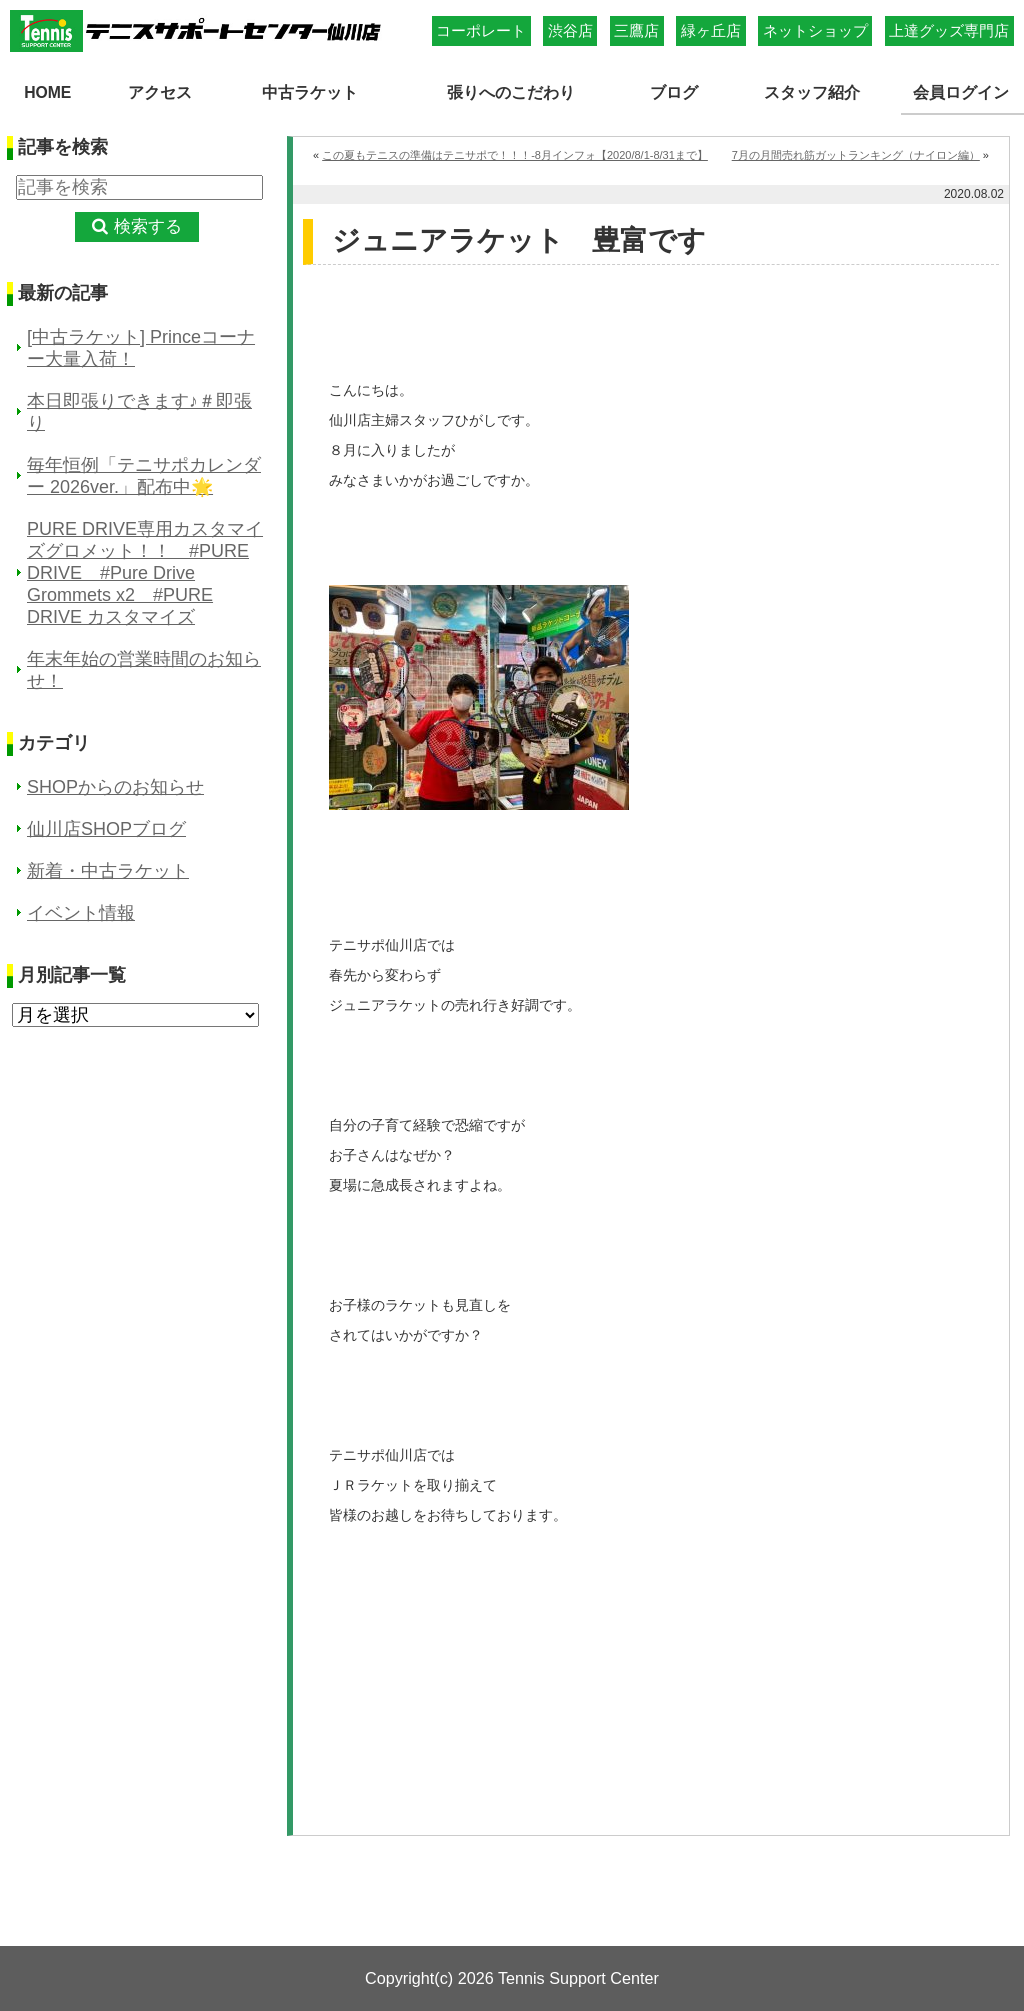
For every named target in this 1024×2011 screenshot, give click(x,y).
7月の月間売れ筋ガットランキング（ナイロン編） (856, 153)
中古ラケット (309, 91)
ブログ (676, 91)
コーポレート (481, 30)
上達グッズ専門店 (949, 30)
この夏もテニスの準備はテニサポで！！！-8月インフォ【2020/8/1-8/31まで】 (515, 153)
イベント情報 (81, 911)
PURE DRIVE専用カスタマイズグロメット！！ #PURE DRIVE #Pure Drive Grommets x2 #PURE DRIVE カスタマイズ (145, 571)
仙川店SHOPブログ (106, 827)
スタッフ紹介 (813, 91)
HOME (48, 91)
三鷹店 (636, 30)
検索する (148, 225)
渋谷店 (570, 30)
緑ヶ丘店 (711, 30)
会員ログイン (963, 91)
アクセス (159, 91)
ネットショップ (815, 30)
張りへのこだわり (513, 91)
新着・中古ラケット (108, 869)
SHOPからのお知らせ (115, 785)
